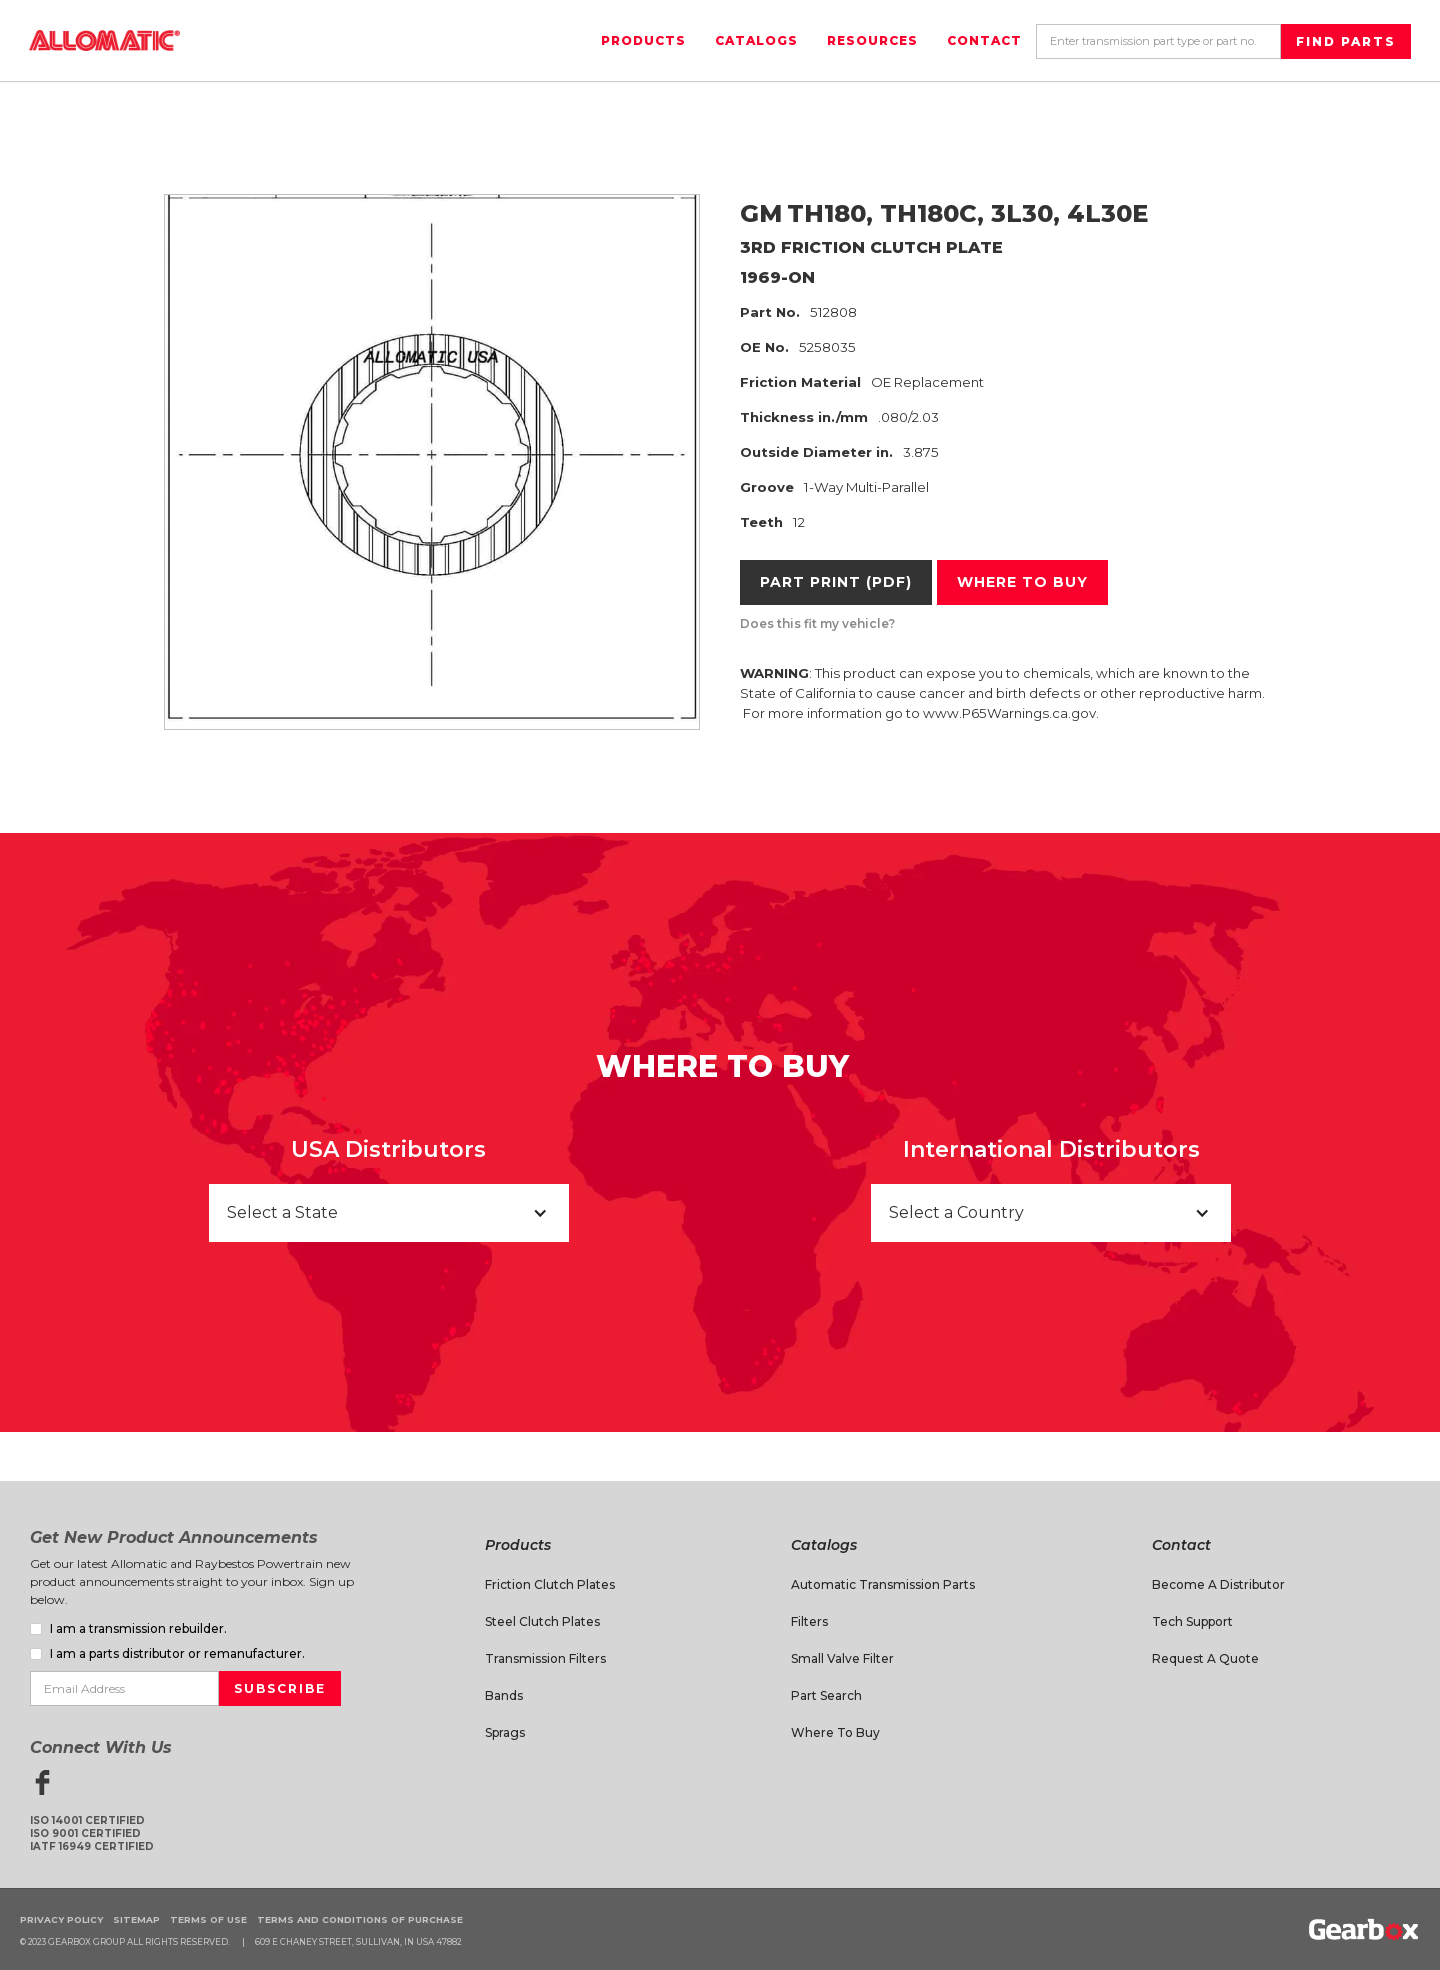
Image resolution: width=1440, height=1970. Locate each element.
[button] (389, 1213)
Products (643, 40)
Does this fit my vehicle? (817, 623)
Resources (872, 40)
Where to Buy (835, 1732)
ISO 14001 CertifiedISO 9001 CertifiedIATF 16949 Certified (92, 1833)
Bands (504, 1695)
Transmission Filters (545, 1658)
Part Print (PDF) (836, 582)
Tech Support (1192, 1621)
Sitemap (136, 1919)
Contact (984, 40)
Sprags (505, 1732)
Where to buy (1022, 582)
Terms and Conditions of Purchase (360, 1919)
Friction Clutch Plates (550, 1584)
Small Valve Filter (842, 1658)
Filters (809, 1621)
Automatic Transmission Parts (883, 1584)
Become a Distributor (1218, 1584)
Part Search (826, 1695)
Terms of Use (208, 1919)
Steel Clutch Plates (542, 1621)
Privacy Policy (61, 1919)
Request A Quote (1205, 1658)
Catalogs (756, 40)
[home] (104, 40)
